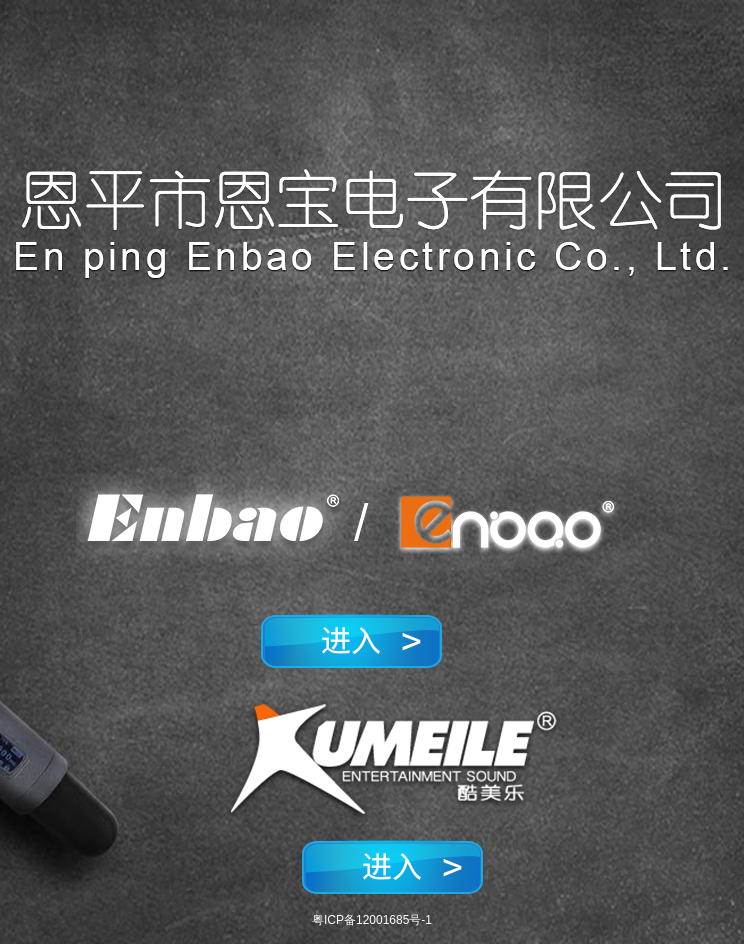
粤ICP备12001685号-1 (372, 920)
